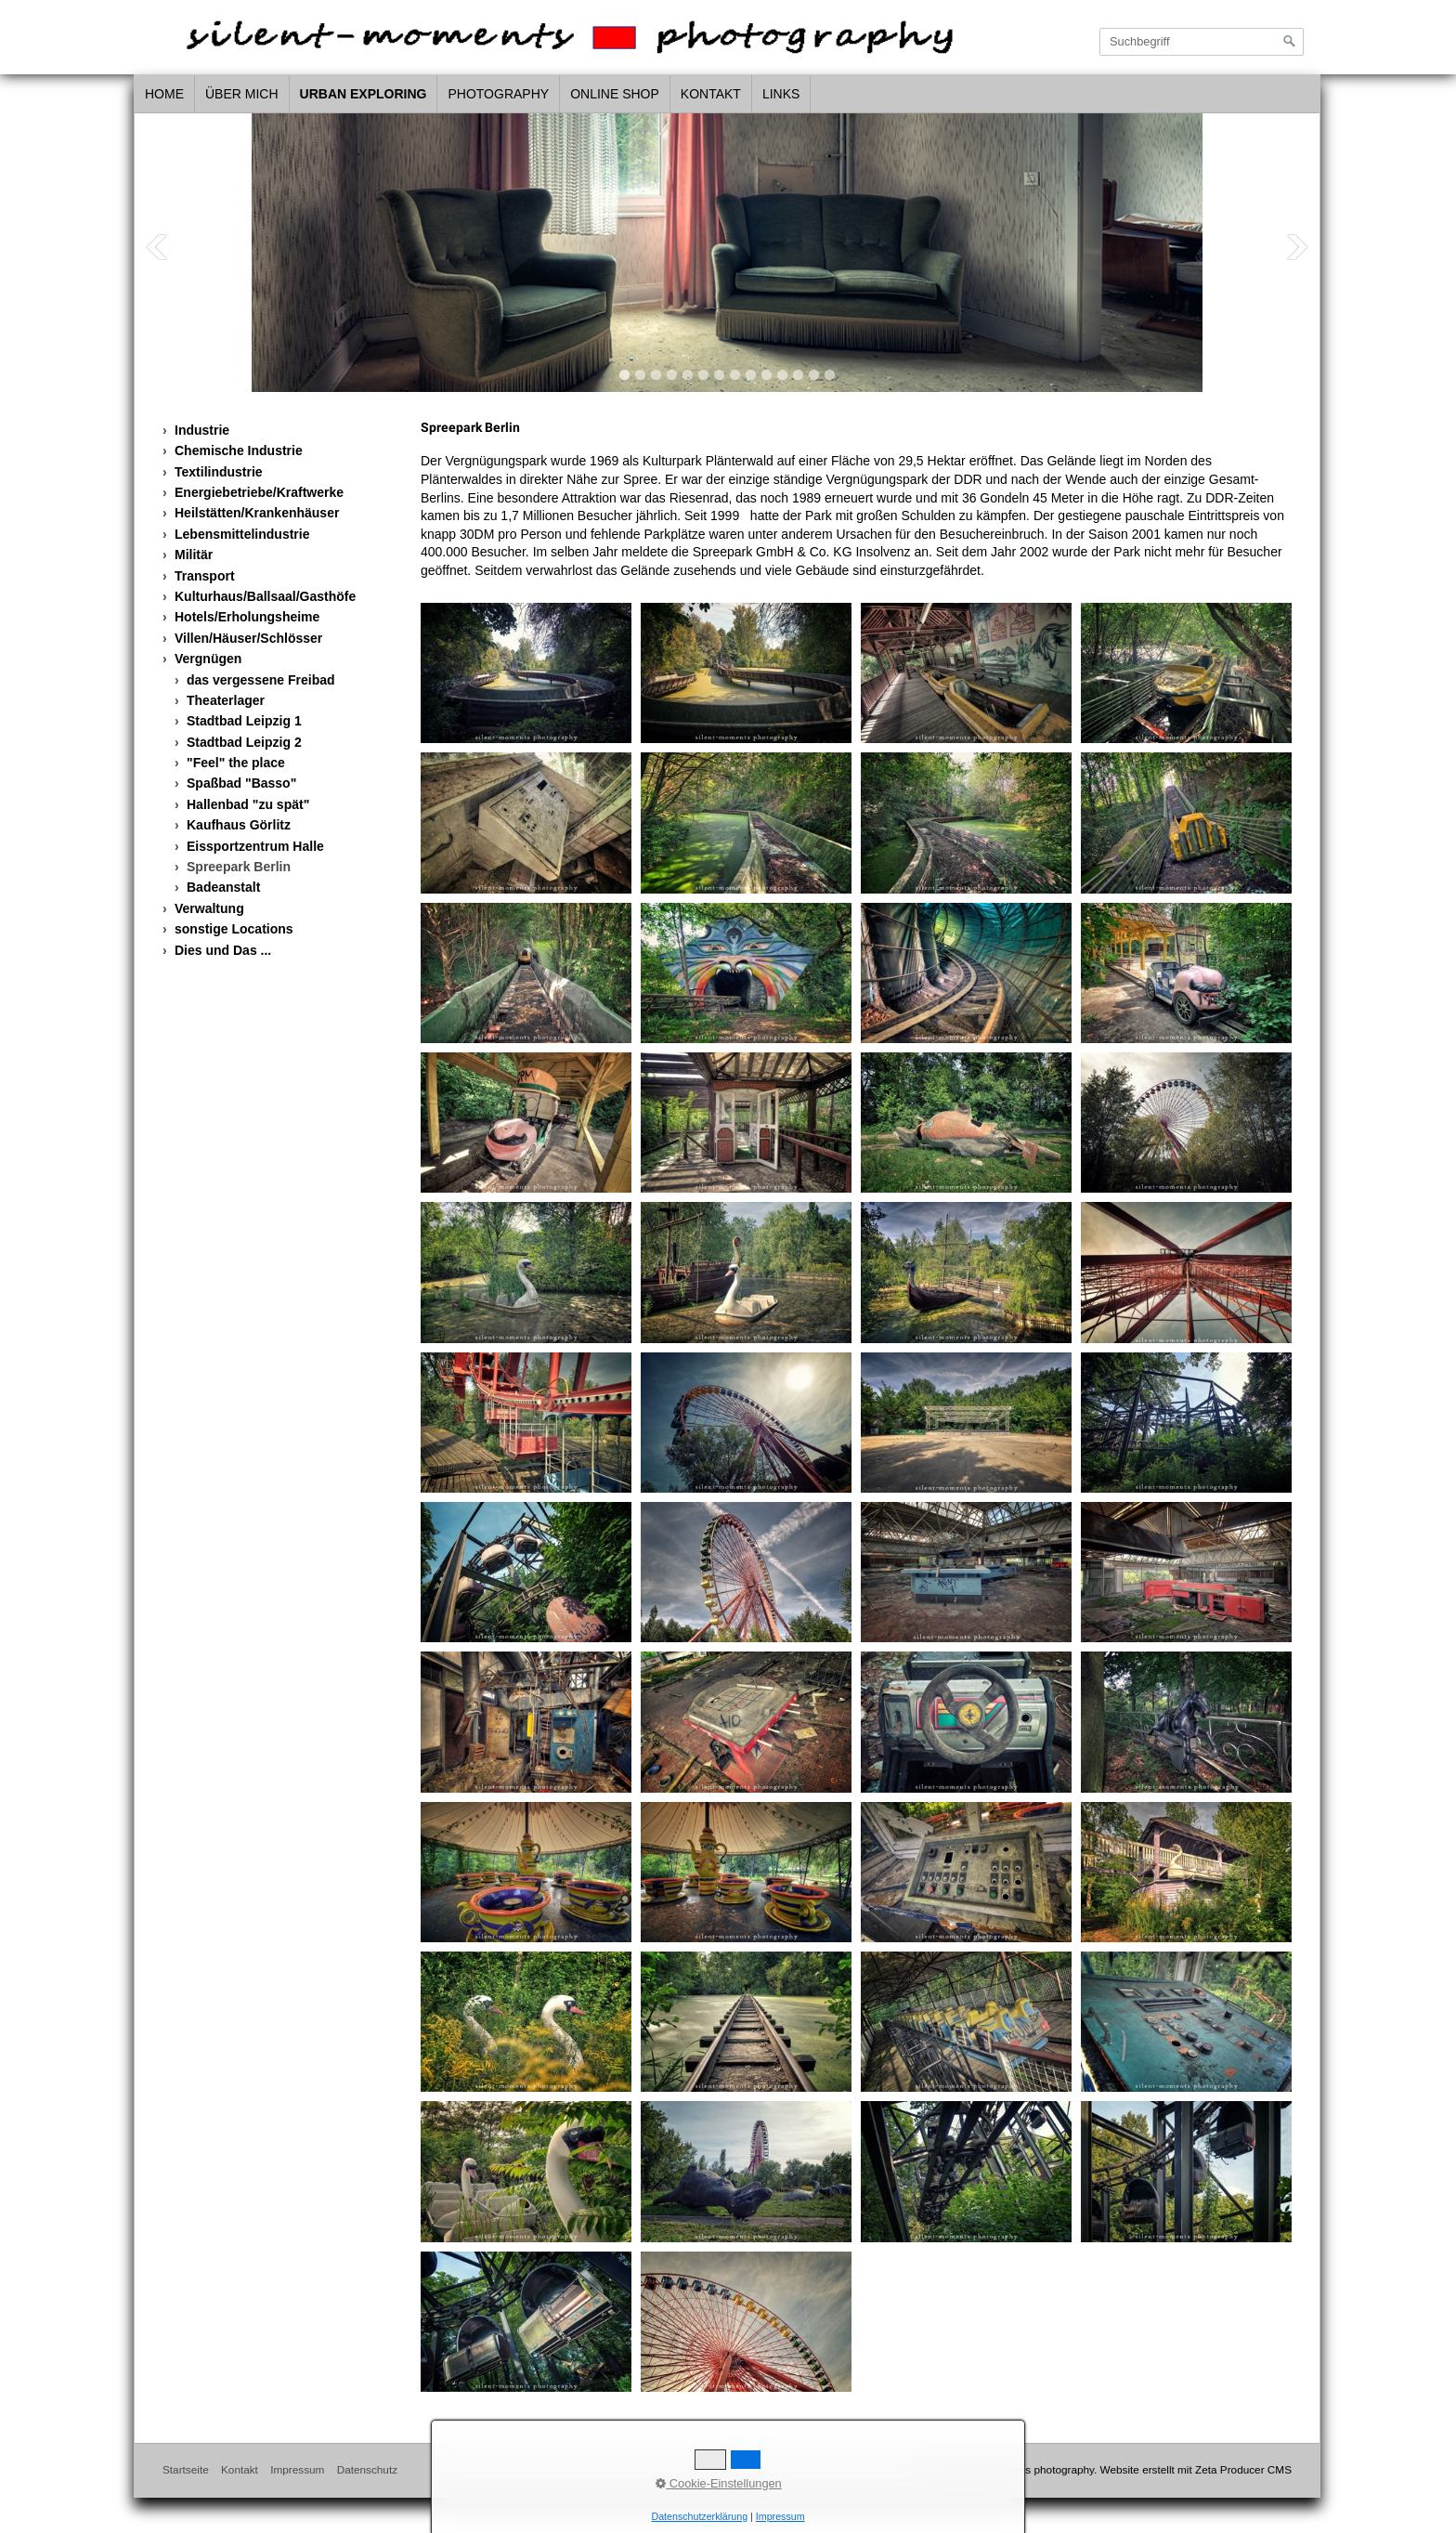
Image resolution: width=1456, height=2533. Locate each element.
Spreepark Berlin (239, 866)
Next (1297, 247)
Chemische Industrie (239, 450)
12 (798, 375)
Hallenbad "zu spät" (248, 804)
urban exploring (363, 93)
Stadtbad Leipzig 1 (244, 720)
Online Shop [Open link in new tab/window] (614, 93)
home (164, 93)
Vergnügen (208, 658)
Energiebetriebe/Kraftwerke (259, 492)
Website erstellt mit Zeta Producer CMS (1196, 2469)
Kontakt (711, 93)
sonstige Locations (234, 928)
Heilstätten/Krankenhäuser (257, 512)
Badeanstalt (223, 887)
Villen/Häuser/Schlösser (248, 638)
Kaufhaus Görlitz (239, 824)
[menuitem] (165, 94)
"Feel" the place (236, 762)
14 (830, 375)
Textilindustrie (219, 471)
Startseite (185, 2469)
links (781, 93)
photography (498, 93)
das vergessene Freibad (261, 679)
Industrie (202, 430)
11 (782, 375)
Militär (194, 554)
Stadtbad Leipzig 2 (244, 742)
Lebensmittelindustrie (242, 534)
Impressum (297, 2469)
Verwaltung (209, 908)
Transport (205, 575)
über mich (242, 93)
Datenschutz (367, 2469)
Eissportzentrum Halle (255, 846)
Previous (157, 247)
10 (766, 375)
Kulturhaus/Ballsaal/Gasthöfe (265, 596)
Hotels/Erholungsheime (247, 616)
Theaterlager (226, 700)
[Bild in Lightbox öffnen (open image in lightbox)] (526, 673)
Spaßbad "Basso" (241, 783)
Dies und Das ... (223, 950)
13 (814, 375)
